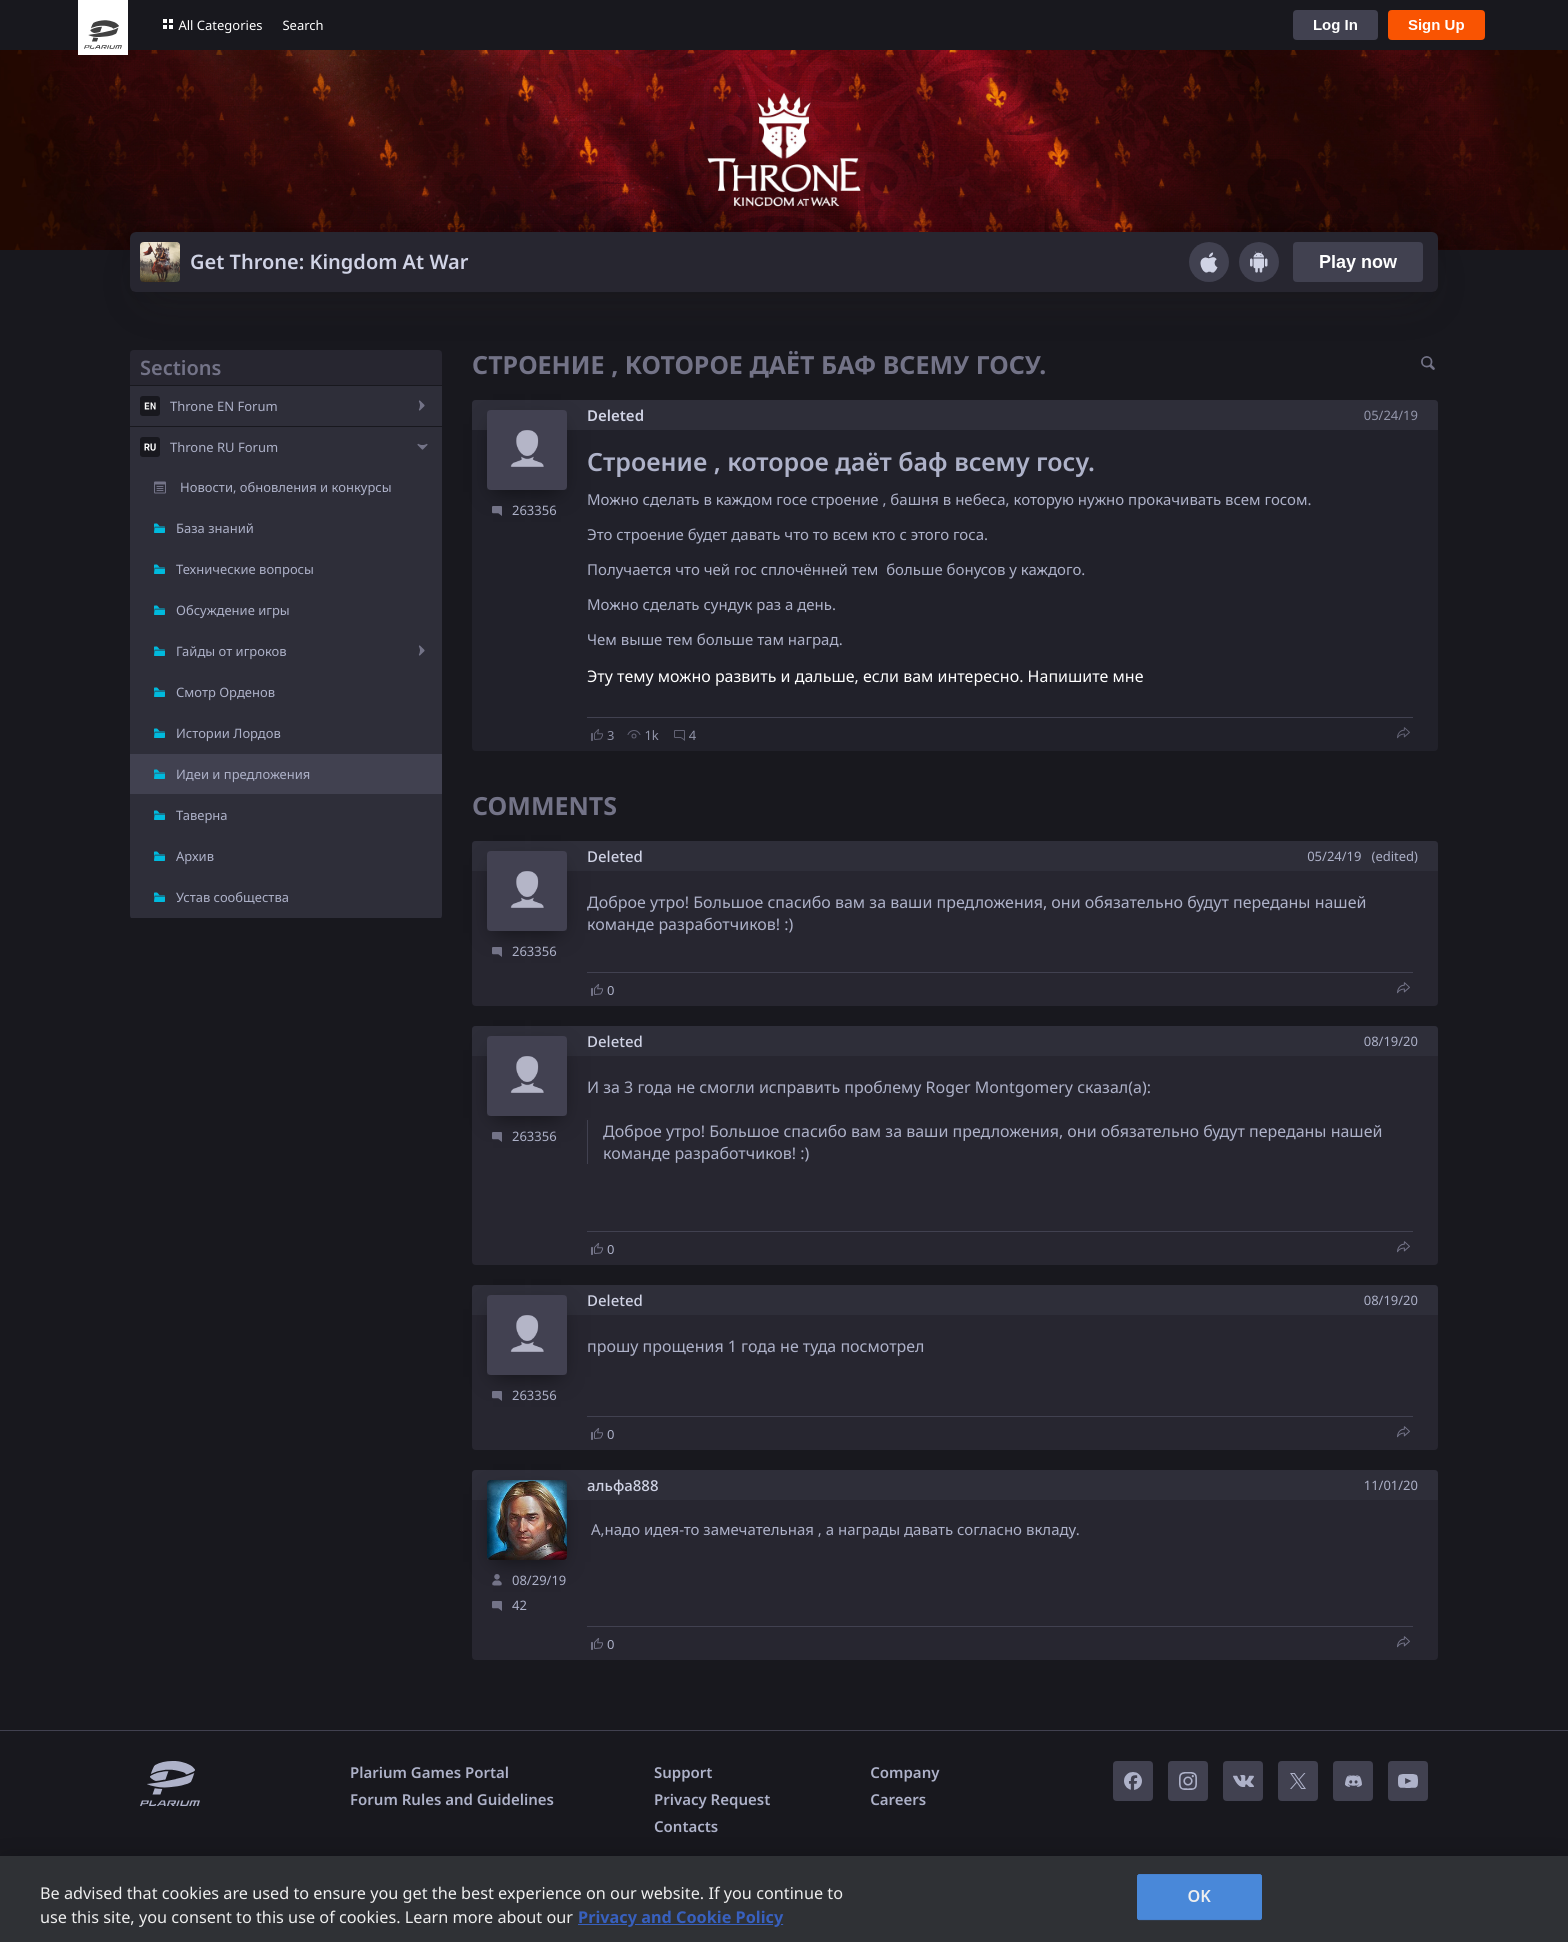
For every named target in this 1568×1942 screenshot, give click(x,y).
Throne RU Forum (224, 447)
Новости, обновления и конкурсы (286, 487)
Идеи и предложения (243, 774)
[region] (784, 1899)
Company (904, 1773)
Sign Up (1436, 24)
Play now (1358, 262)
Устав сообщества (232, 897)
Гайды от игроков (231, 651)
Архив (195, 856)
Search (302, 25)
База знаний (215, 528)
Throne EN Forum (224, 406)
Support (683, 1773)
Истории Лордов (228, 733)
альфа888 (623, 1486)
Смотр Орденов (225, 692)
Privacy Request (712, 1800)
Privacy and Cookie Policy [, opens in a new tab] (680, 1917)
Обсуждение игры (233, 610)
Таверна (202, 815)
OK (1199, 1896)
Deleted (615, 416)
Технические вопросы (245, 569)
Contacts (686, 1827)
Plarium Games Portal (429, 1773)
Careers (898, 1800)
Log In (1335, 24)
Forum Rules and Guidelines (452, 1800)
